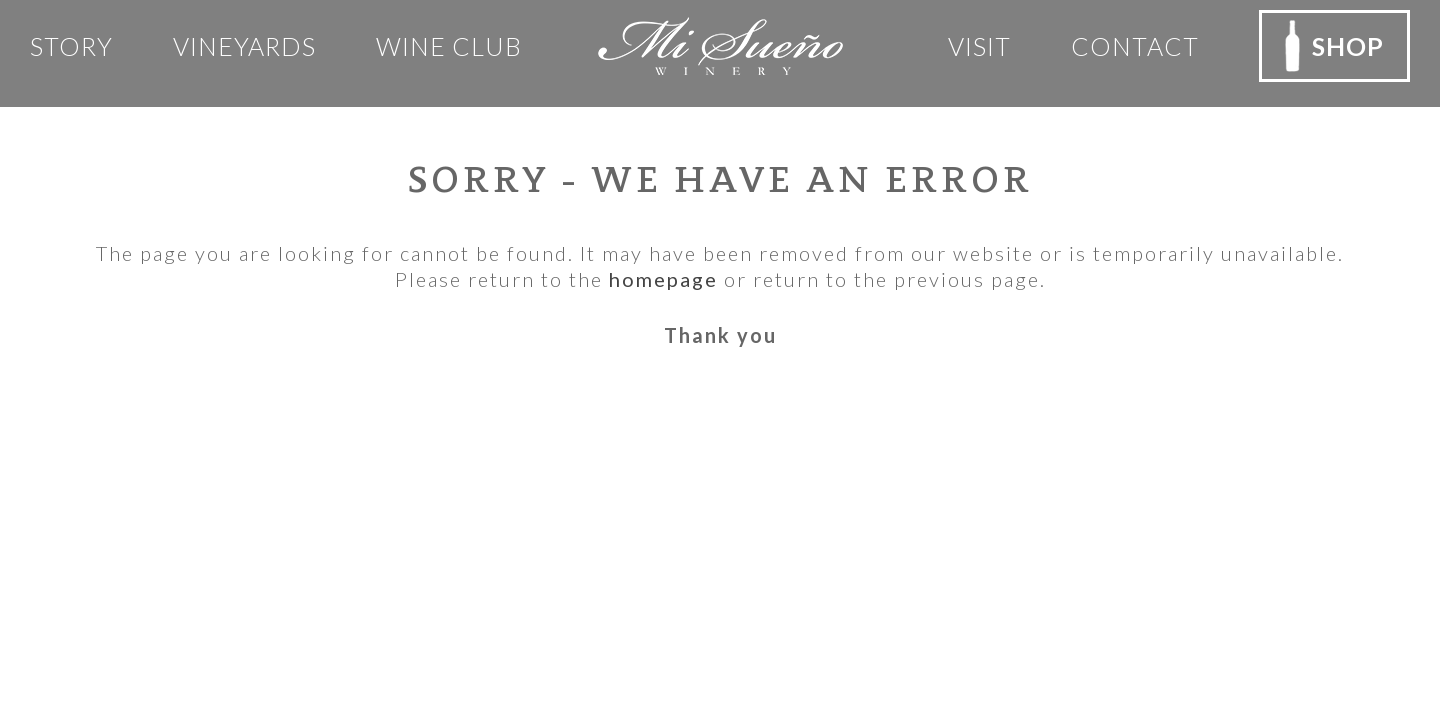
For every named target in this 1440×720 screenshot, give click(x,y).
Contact (1135, 46)
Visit (979, 46)
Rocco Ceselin (809, 665)
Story (71, 46)
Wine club (449, 46)
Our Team (402, 459)
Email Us (93, 634)
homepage (663, 279)
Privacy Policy (420, 490)
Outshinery (963, 665)
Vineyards (244, 46)
